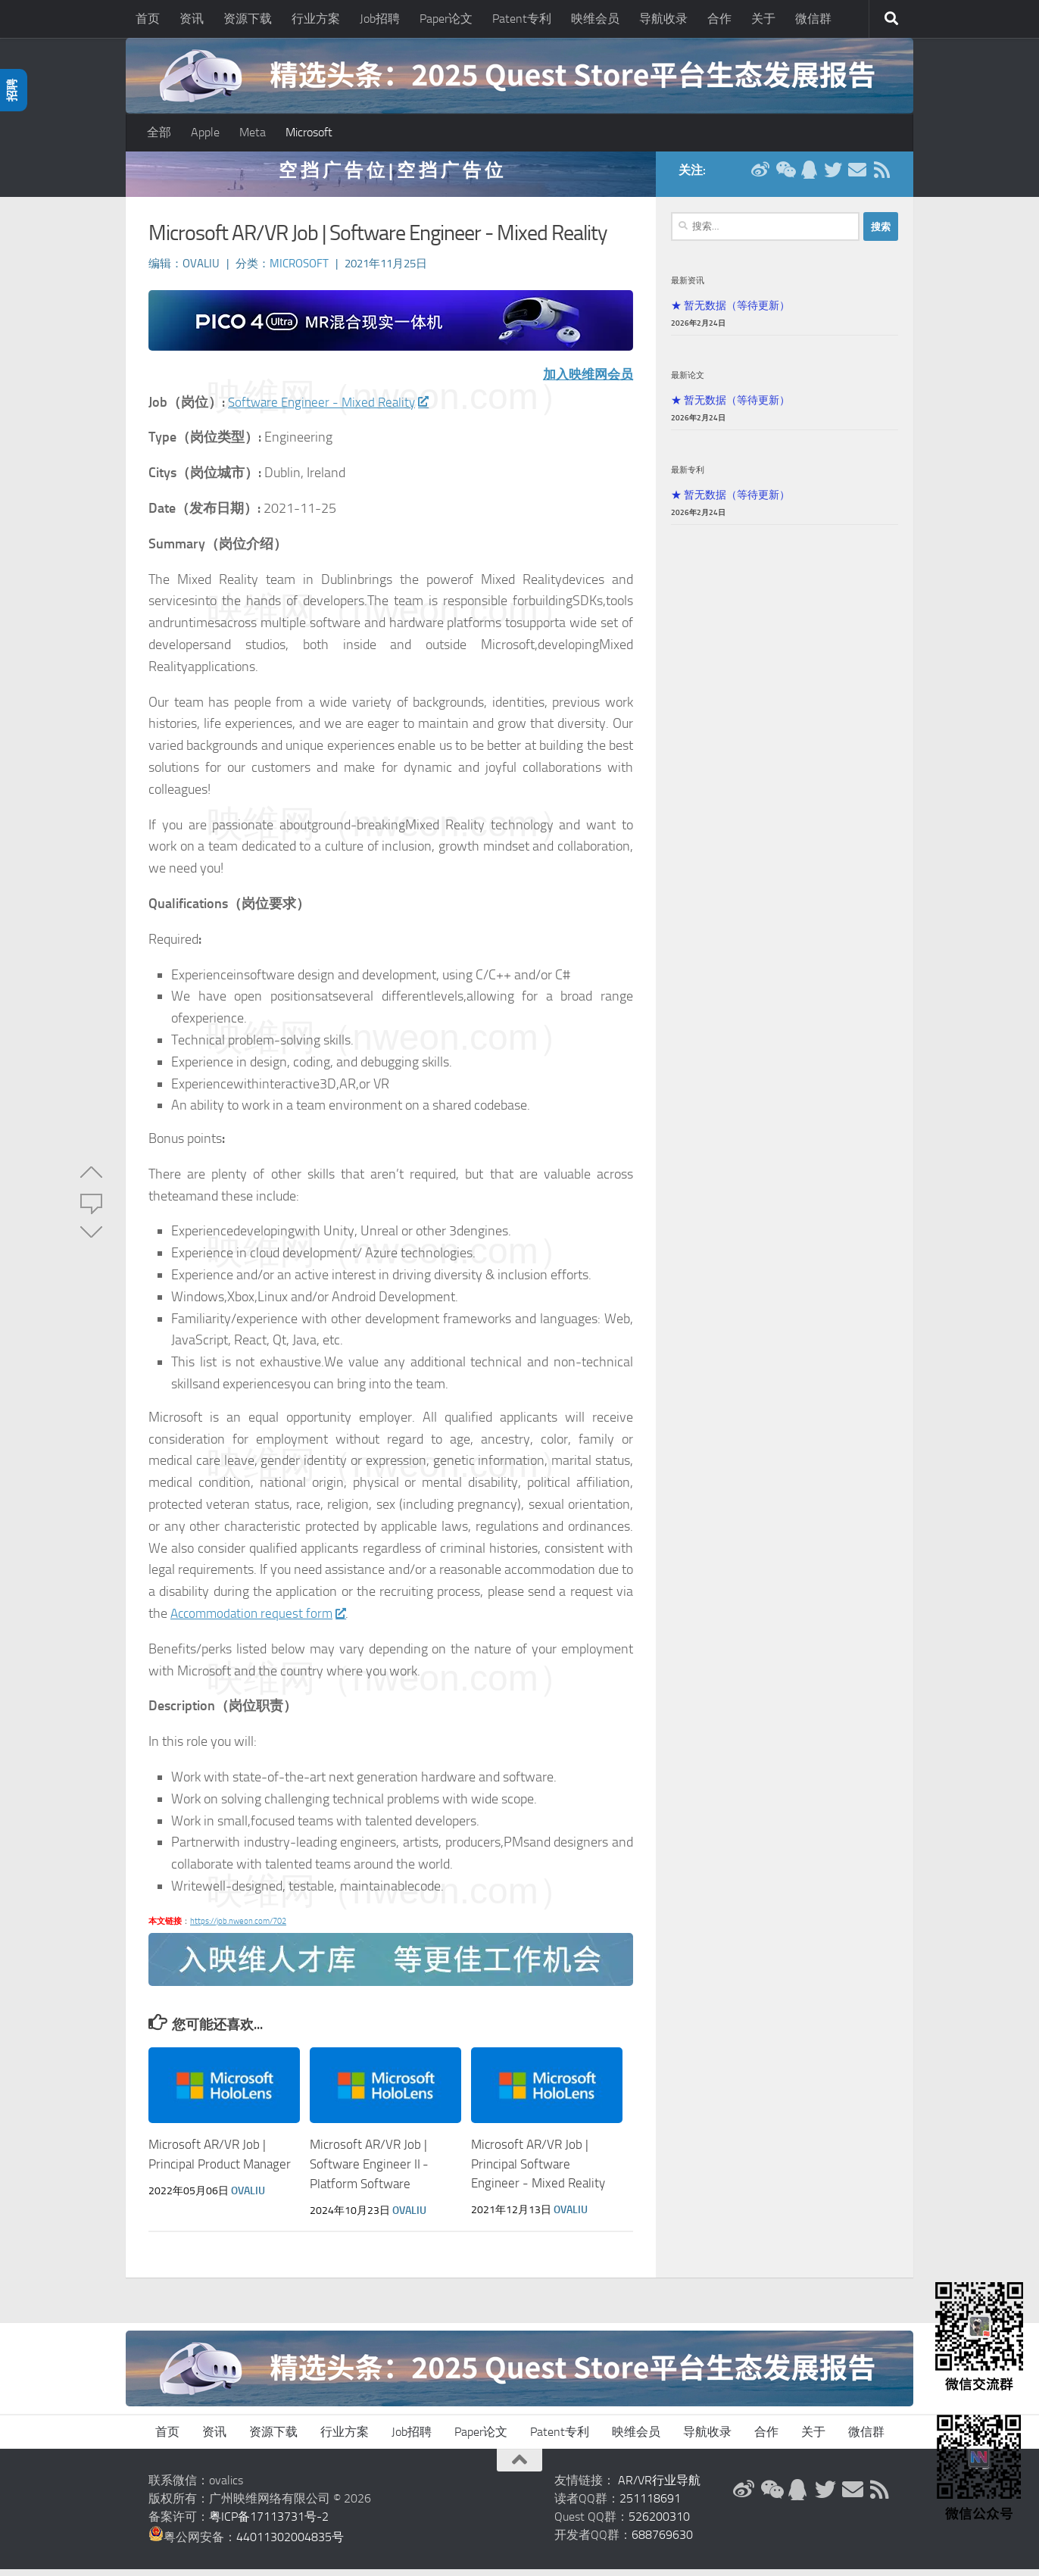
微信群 (813, 18)
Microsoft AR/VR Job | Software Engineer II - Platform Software (369, 2171)
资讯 (191, 18)
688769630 (662, 2541)
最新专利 (687, 477)
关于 (763, 18)
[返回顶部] (519, 2467)
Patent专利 (521, 18)
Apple (205, 132)
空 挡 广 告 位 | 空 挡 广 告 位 (391, 178)
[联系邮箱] (857, 177)
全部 (159, 132)
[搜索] (891, 19)
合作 (719, 18)
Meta (252, 132)
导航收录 (663, 18)
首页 (148, 18)
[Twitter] (833, 177)
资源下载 (247, 18)
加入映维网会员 (585, 381)
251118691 (650, 2505)
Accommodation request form (260, 1621)
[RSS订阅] (881, 177)
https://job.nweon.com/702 (238, 1929)
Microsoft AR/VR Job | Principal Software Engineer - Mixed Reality (538, 2171)
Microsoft (308, 132)
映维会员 (595, 18)
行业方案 (316, 18)
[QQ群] (809, 177)
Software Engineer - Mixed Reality (331, 409)
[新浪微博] (760, 177)
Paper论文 (446, 18)
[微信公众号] (784, 177)
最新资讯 (687, 288)
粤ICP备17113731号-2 (269, 2523)
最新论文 (687, 382)
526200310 (659, 2523)
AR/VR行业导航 (659, 2487)
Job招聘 (380, 18)
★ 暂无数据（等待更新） (730, 313)
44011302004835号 (290, 2544)
